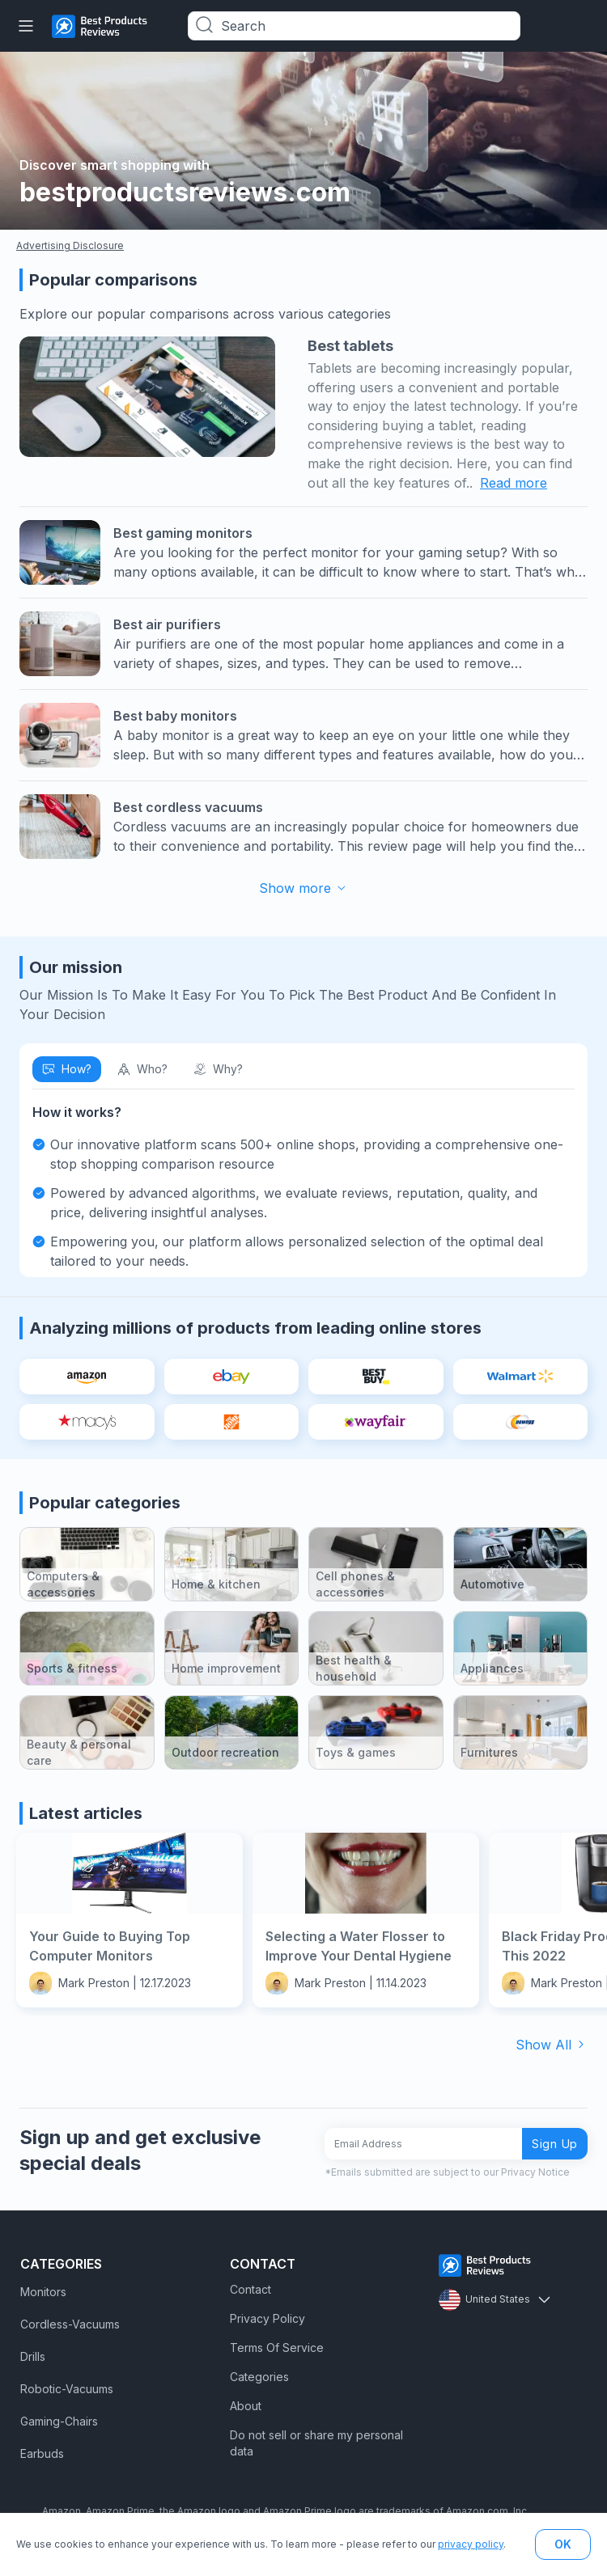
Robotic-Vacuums (66, 2389)
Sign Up (555, 2144)
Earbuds (42, 2453)
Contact (250, 2289)
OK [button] (562, 2544)
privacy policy (470, 2544)
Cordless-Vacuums (70, 2324)
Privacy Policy (267, 2318)
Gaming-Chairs (59, 2421)
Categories (259, 2377)
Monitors (43, 2292)
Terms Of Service (277, 2347)
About (245, 2406)
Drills (32, 2356)
